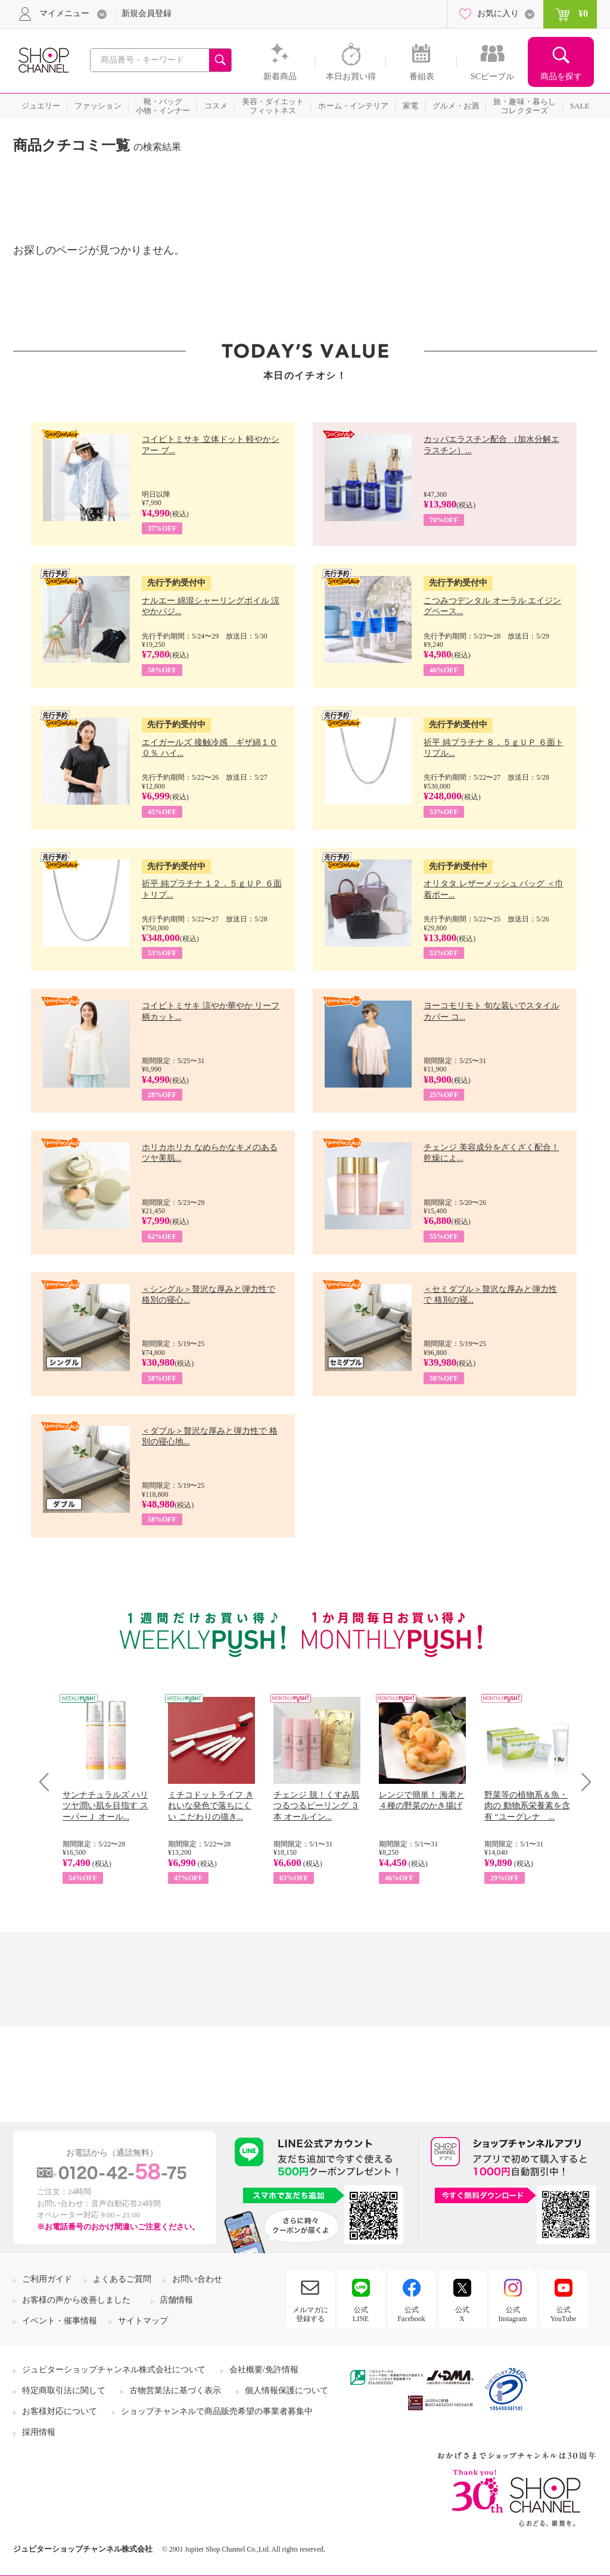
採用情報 (38, 2432)
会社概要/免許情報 (263, 2369)
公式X (462, 2314)
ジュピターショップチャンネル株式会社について (114, 2369)
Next (582, 1782)
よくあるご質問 (122, 2279)
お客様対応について (59, 2411)
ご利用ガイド (47, 2279)
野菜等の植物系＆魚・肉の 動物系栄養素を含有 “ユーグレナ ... (527, 1805)
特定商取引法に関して (63, 2390)
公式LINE (361, 2314)
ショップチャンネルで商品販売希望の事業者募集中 (217, 2411)
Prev (48, 1782)
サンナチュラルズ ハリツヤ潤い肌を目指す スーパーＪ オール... (105, 1805)
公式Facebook (411, 2314)
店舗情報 (176, 2299)
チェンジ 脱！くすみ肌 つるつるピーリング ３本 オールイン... (316, 1805)
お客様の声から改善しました (76, 2299)
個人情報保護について (286, 2390)
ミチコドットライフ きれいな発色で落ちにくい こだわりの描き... (211, 1805)
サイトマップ (143, 2320)
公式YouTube (563, 2314)
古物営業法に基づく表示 (175, 2390)
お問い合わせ (197, 2279)
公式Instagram (513, 2314)
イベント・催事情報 (59, 2320)
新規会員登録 (147, 13)
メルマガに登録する (310, 2314)
